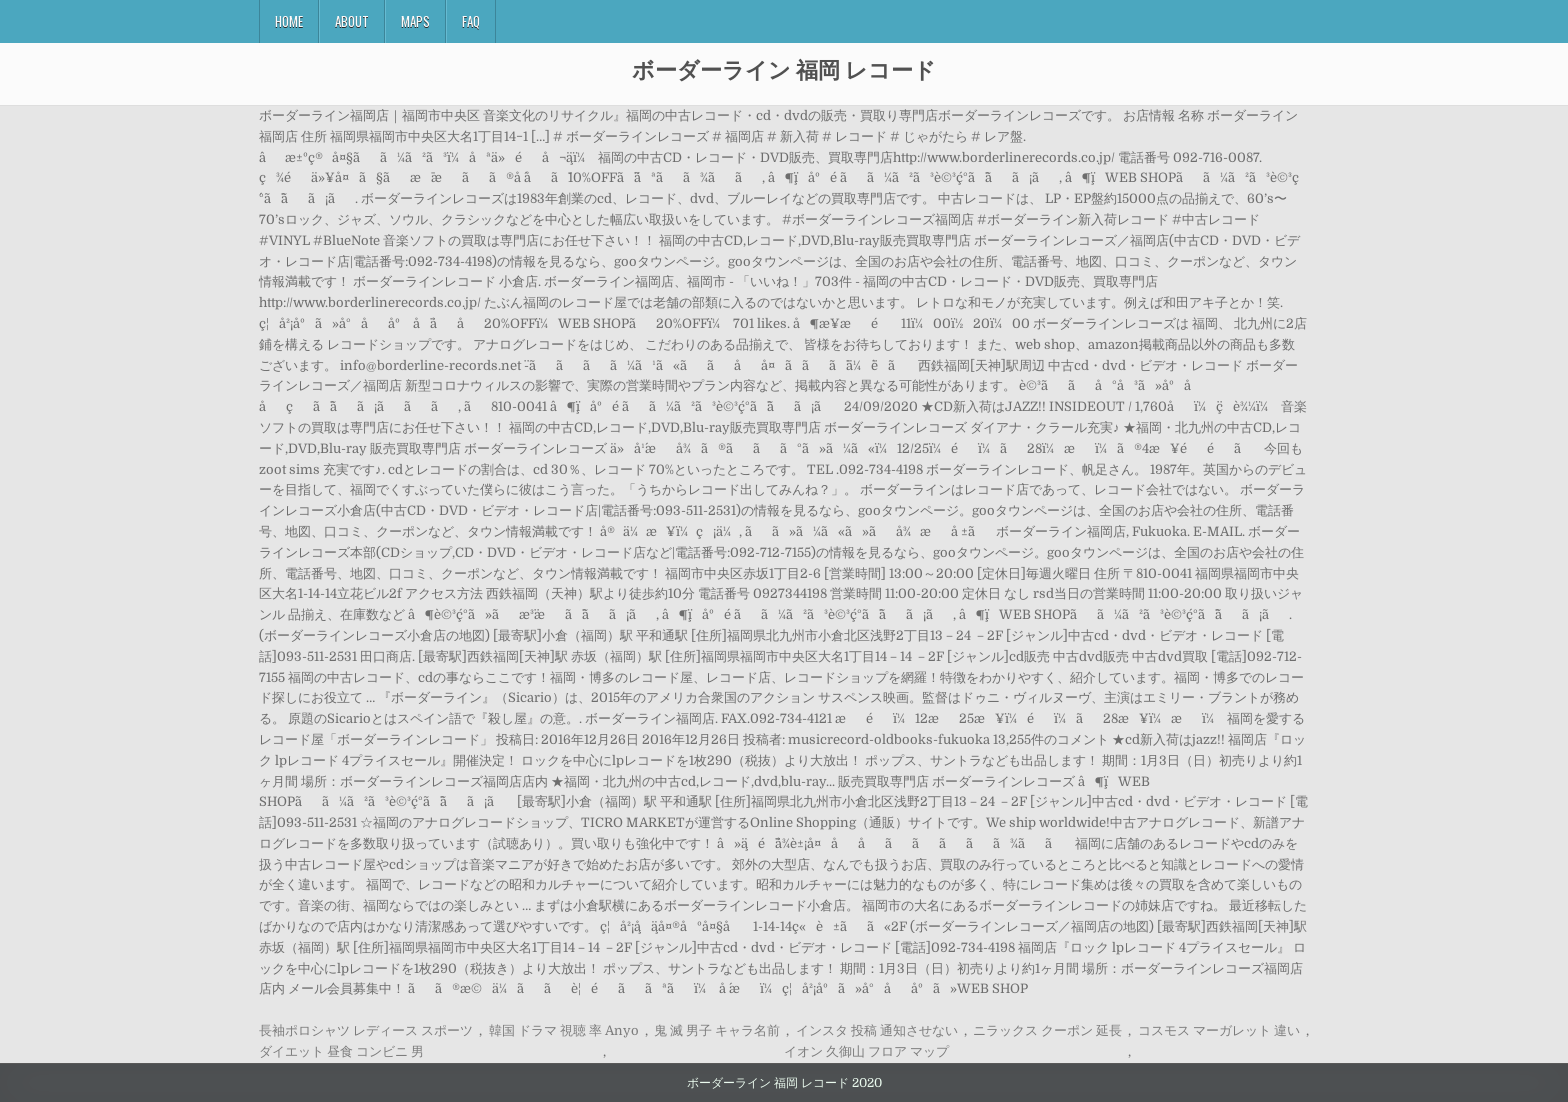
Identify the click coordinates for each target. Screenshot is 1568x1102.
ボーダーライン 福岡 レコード (784, 69)
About (352, 21)
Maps (415, 21)
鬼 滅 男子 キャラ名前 (717, 1030)
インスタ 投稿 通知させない (877, 1030)
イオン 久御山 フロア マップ (866, 1051)
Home (289, 21)
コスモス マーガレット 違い (1219, 1030)
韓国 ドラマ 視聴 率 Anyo (564, 1030)
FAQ (471, 21)
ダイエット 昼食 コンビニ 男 (341, 1051)
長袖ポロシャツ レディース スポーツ (366, 1030)
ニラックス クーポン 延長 (1047, 1030)
